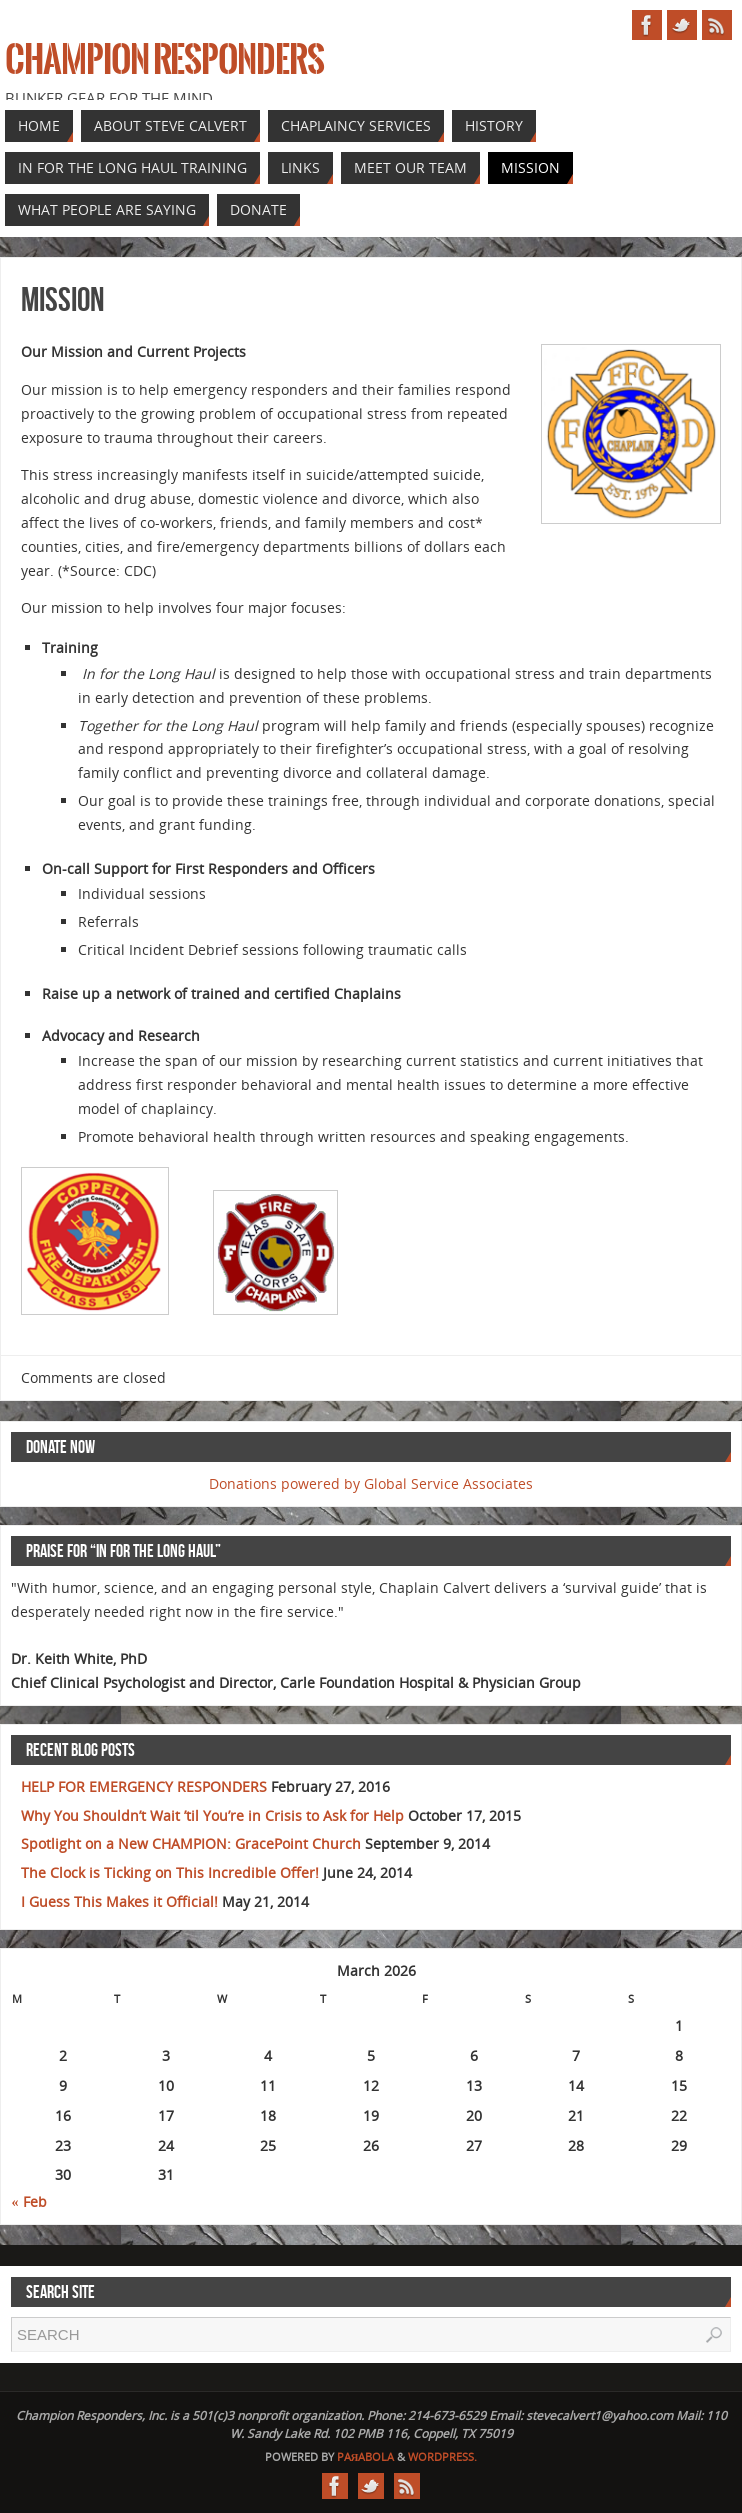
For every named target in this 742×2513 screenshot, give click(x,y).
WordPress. (442, 2456)
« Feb (29, 2201)
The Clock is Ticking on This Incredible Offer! (170, 1872)
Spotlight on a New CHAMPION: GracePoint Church (191, 1843)
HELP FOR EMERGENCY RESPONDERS (144, 1786)
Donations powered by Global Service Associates (371, 1483)
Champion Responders (164, 60)
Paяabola (366, 2456)
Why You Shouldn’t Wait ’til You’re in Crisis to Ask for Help (212, 1815)
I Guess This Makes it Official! (119, 1901)
